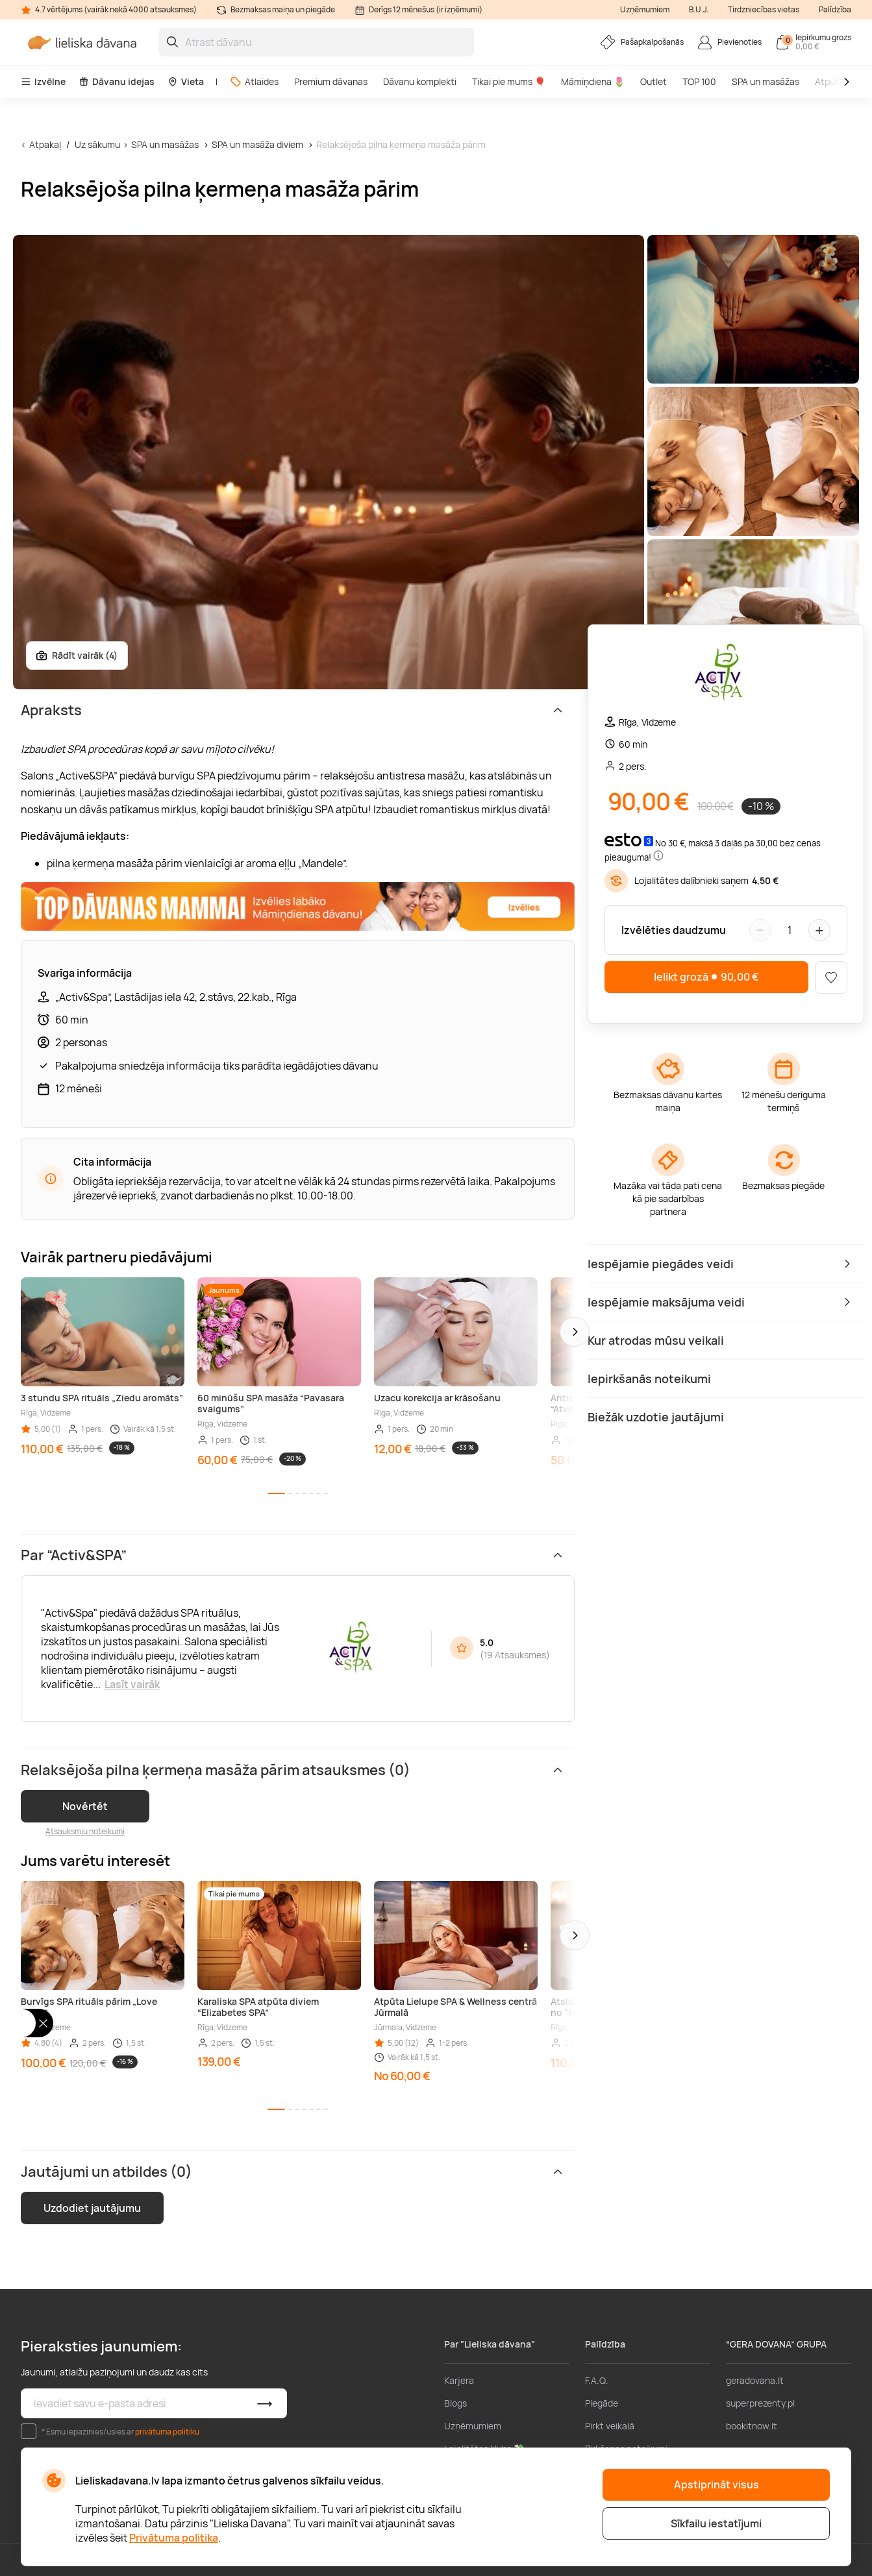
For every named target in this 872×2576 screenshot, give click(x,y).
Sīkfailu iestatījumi (716, 2523)
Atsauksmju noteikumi (85, 1831)
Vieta (186, 81)
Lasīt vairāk (132, 1684)
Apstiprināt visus (716, 2484)
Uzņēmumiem (644, 9)
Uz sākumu (97, 144)
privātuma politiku (167, 2431)
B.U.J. (698, 9)
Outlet (653, 81)
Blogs (455, 2403)
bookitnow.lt (751, 2426)
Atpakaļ (45, 144)
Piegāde (601, 2403)
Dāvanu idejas (117, 81)
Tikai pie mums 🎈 (508, 81)
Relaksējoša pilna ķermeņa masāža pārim (401, 144)
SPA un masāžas (765, 81)
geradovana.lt (755, 2380)
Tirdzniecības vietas (763, 9)
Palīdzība (835, 9)
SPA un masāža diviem (257, 144)
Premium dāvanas (330, 81)
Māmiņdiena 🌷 (593, 81)
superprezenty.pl (760, 2403)
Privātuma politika (173, 2538)
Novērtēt (85, 1806)
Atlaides (254, 81)
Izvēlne (43, 81)
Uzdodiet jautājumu (92, 2208)
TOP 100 (699, 81)
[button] (575, 1332)
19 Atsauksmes (515, 1655)
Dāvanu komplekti (419, 81)
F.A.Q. (596, 2380)
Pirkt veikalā (609, 2426)
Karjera (459, 2380)
